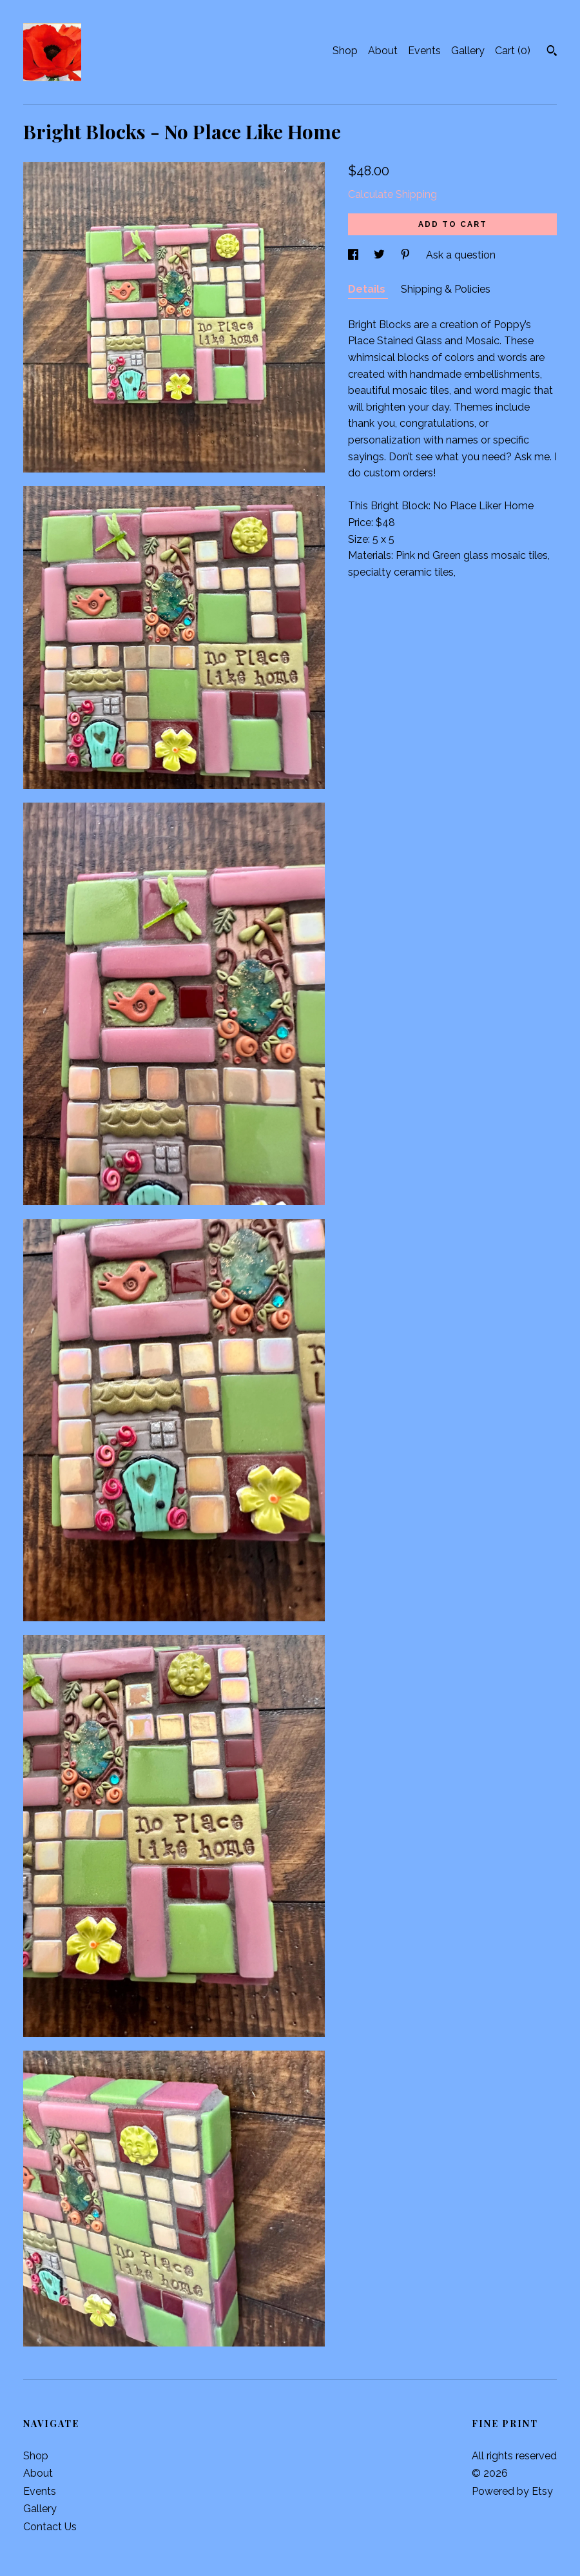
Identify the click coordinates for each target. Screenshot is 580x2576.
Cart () (512, 50)
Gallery (468, 50)
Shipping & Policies (445, 289)
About (383, 50)
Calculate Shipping (392, 194)
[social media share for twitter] (380, 255)
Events (424, 50)
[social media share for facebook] (354, 255)
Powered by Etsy (512, 2491)
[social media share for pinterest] (406, 255)
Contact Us (50, 2527)
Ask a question (461, 255)
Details (368, 289)
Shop (345, 50)
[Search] (552, 52)
